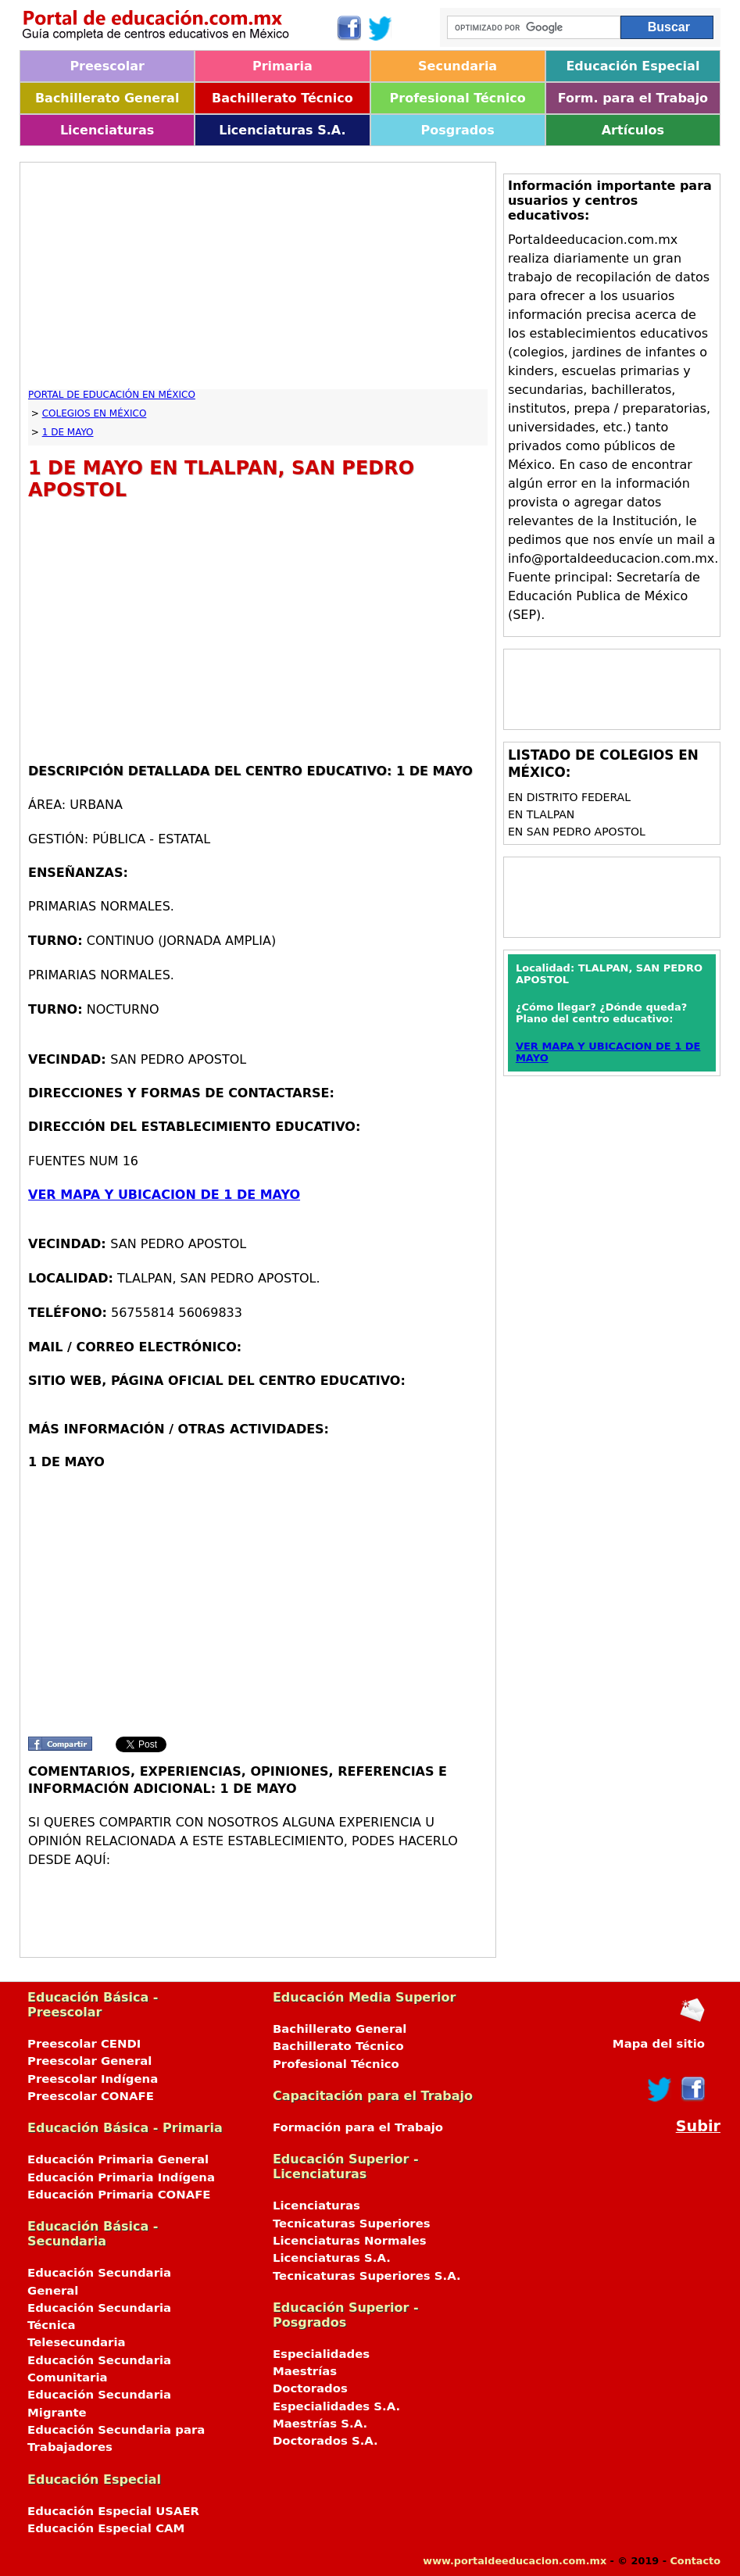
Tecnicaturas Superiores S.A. (367, 2276)
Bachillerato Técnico (282, 98)
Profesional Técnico (458, 98)
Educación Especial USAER (113, 2511)
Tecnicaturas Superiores (352, 2223)
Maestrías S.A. (320, 2424)
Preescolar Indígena (92, 2079)
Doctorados (310, 2388)
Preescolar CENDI (84, 2044)
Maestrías (305, 2371)
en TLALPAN (541, 814)
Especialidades (321, 2354)
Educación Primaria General (118, 2159)
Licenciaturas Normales (350, 2241)
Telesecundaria (76, 2342)
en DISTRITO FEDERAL (569, 797)
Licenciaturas (107, 130)
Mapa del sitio (659, 2044)
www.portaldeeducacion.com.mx (514, 2561)
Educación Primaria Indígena (121, 2177)
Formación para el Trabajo (358, 2127)
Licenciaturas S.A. (282, 130)
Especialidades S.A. (336, 2406)
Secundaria (457, 66)
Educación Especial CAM (105, 2528)
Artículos (633, 130)
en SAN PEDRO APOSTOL (576, 831)
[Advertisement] (258, 279)
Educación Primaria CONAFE (119, 2195)
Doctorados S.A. (325, 2441)
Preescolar (107, 66)
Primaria (282, 66)
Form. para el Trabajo (633, 98)
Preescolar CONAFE (90, 2096)
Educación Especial (632, 66)
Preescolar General (89, 2061)
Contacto (695, 2561)
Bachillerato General (107, 98)
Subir (698, 2126)
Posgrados (457, 130)
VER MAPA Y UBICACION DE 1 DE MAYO (164, 1194)
